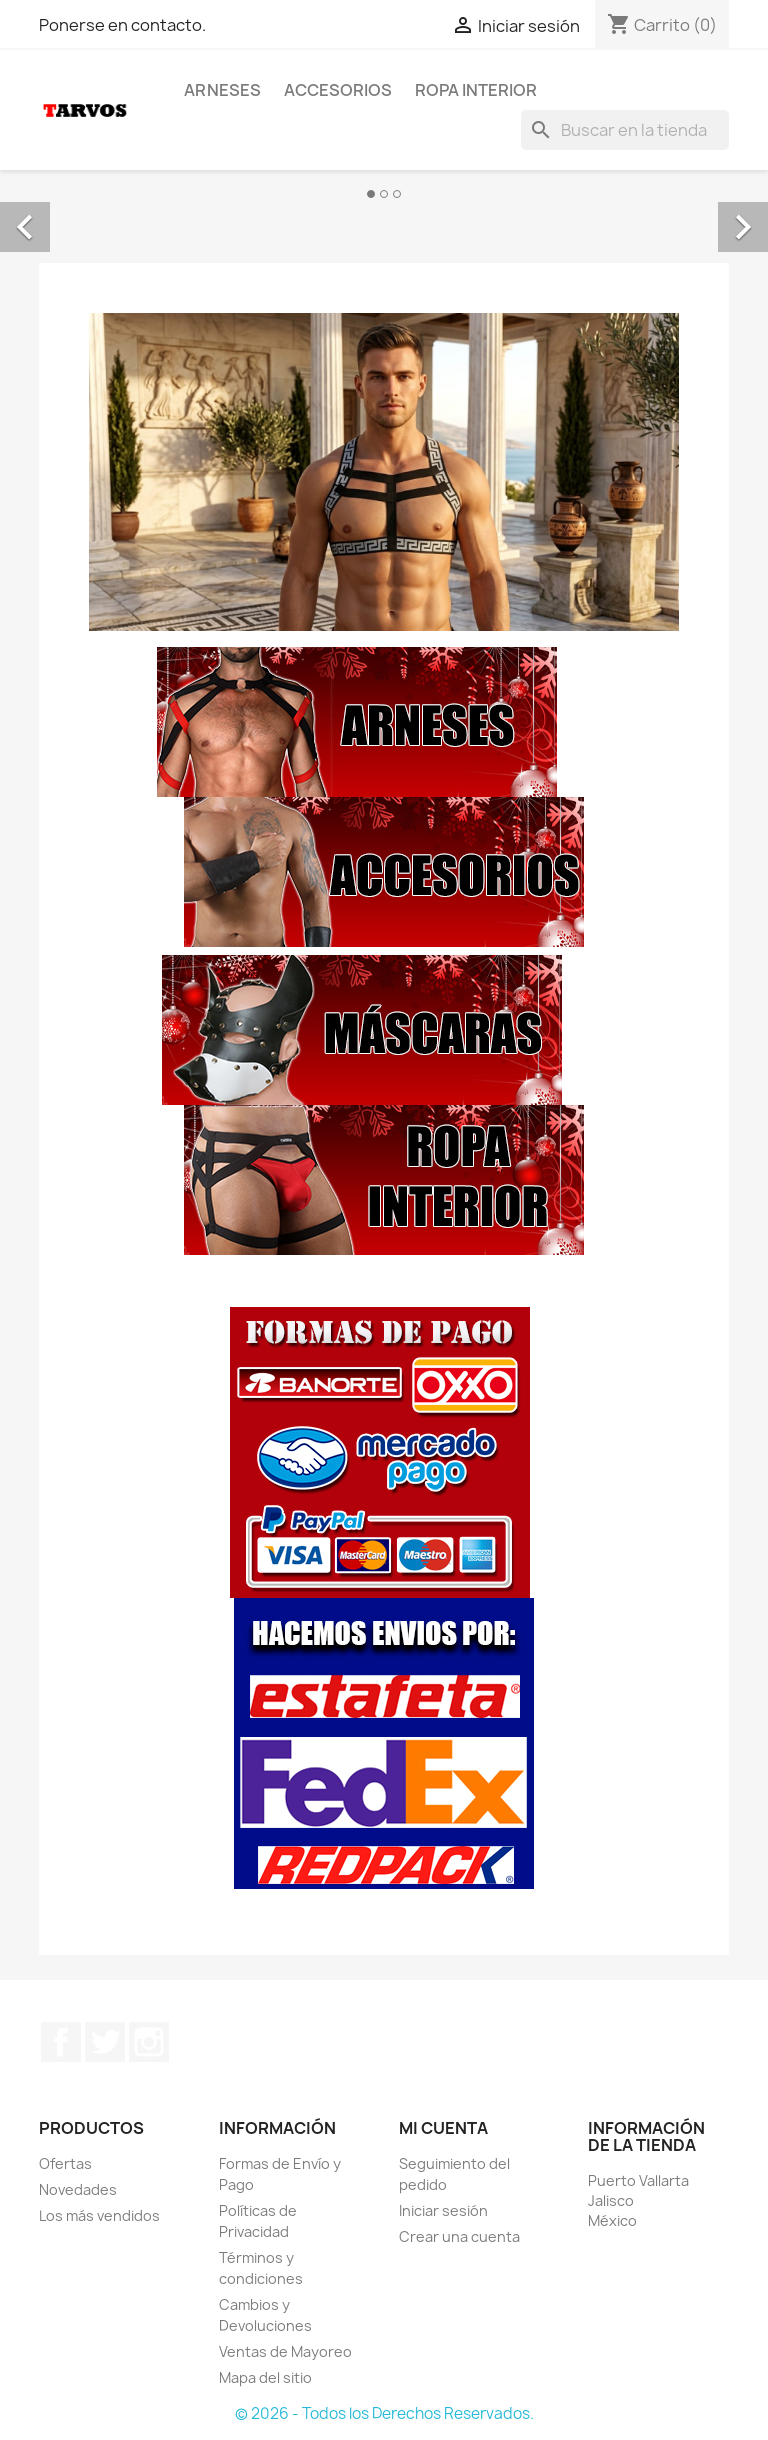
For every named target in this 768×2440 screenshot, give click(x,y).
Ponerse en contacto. (122, 25)
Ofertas (65, 2163)
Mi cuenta (443, 2128)
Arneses (222, 90)
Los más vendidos (99, 2215)
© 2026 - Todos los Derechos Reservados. (384, 2413)
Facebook (61, 2042)
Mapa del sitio (265, 2377)
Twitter (105, 2042)
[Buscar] (625, 130)
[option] (384, 205)
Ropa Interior (476, 90)
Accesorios (338, 90)
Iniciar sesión (443, 2210)
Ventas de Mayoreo (285, 2351)
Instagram (149, 2042)
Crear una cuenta (459, 2236)
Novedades (78, 2189)
